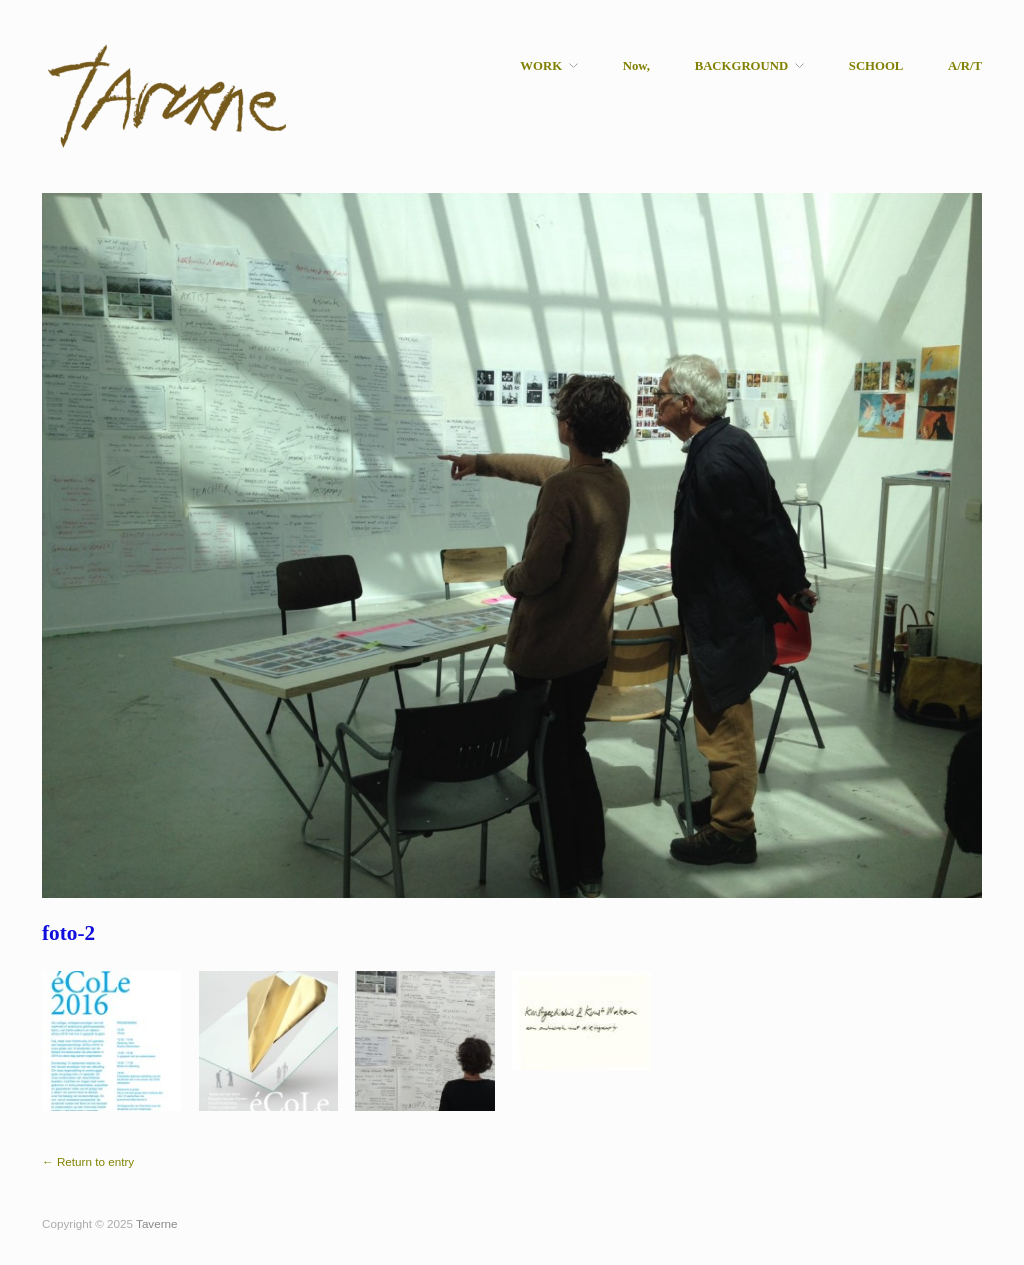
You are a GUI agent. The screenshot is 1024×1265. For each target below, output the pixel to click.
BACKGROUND (742, 66)
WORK (541, 66)
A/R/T (965, 66)
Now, (636, 66)
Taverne (157, 1223)
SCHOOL (876, 66)
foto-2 (68, 933)
